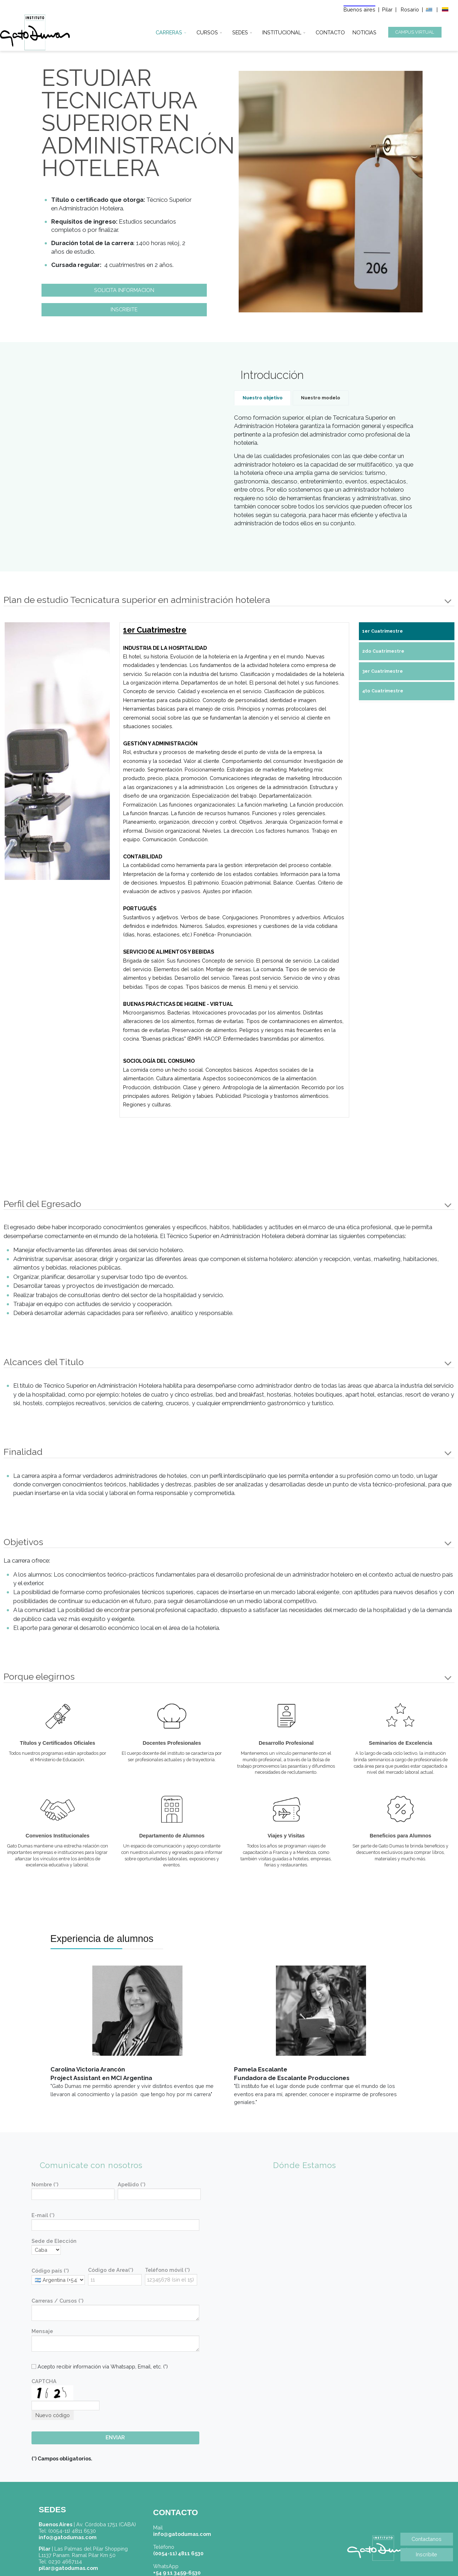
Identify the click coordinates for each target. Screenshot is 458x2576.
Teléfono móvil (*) (167, 2270)
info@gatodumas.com (182, 2534)
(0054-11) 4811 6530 (178, 2553)
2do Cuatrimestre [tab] (383, 651)
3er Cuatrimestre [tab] (382, 671)
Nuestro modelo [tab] (320, 397)
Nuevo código (52, 2415)
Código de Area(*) (110, 2270)
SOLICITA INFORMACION (124, 290)
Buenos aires (359, 9)
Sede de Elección (54, 2241)
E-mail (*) (42, 2215)
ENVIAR (115, 2437)
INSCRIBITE (124, 309)
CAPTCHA (44, 2381)
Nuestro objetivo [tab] (263, 397)
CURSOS (207, 31)
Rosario (410, 9)
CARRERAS (169, 31)
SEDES (240, 31)
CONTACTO (330, 31)
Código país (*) (50, 2271)
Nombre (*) (44, 2184)
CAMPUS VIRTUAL (414, 32)
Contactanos (426, 2539)
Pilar (387, 9)
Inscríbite (426, 2554)
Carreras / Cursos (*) (57, 2301)
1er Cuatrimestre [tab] (382, 631)
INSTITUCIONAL (281, 31)
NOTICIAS (364, 31)
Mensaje (42, 2331)
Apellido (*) (131, 2184)
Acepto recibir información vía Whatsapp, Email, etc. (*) (99, 2366)
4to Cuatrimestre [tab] (382, 690)
